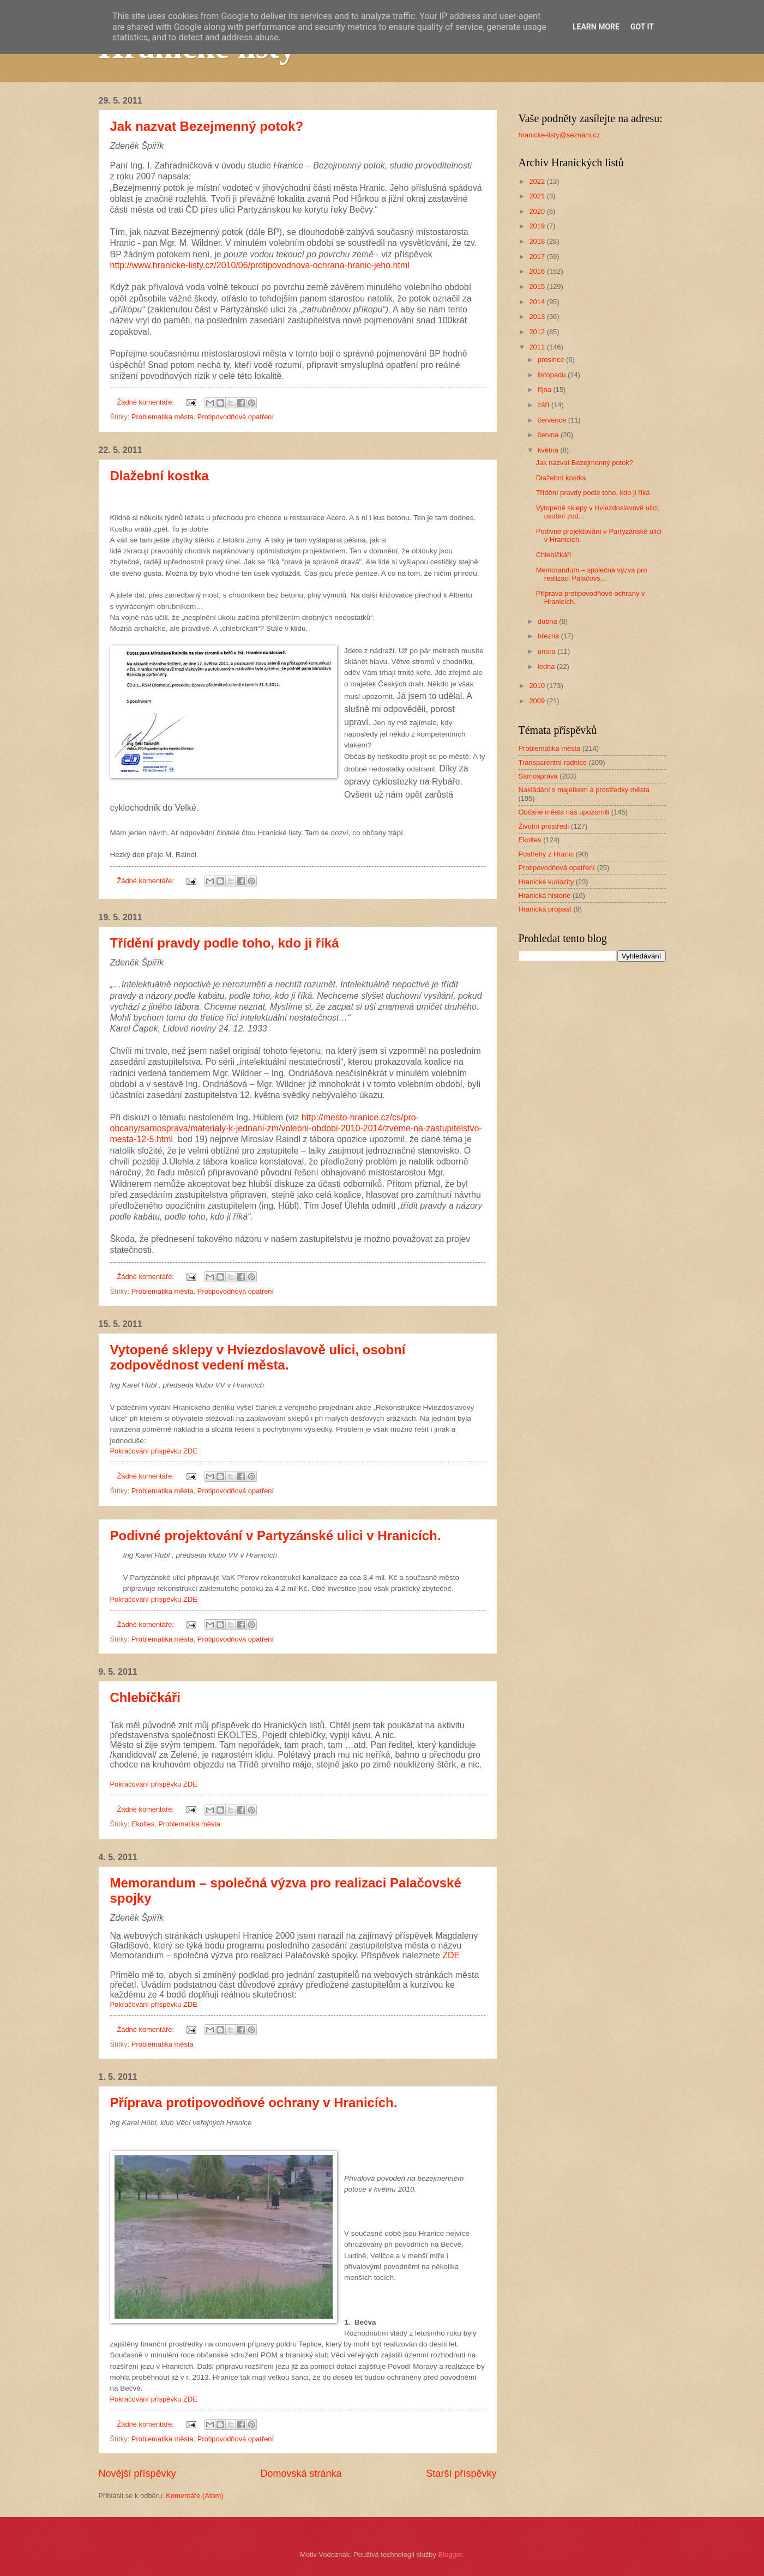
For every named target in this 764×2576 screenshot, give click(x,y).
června (549, 435)
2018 (537, 241)
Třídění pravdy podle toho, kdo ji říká (224, 943)
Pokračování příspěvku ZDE (153, 1451)
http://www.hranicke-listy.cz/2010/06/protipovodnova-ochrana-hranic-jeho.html (260, 265)
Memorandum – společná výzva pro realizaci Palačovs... (591, 574)
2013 (537, 316)
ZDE (451, 1955)
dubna (548, 621)
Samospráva (538, 776)
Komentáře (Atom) (194, 2495)
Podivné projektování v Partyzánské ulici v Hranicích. (275, 1535)
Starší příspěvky (461, 2473)
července (553, 420)
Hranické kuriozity (546, 882)
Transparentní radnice (553, 762)
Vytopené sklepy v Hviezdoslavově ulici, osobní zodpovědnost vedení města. (258, 1357)
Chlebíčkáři (145, 1697)
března (549, 636)
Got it (642, 26)
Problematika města (162, 417)
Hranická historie (545, 895)
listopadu (553, 375)
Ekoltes (142, 1824)
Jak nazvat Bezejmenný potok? (207, 126)
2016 (537, 271)
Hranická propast (545, 909)
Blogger (450, 2554)
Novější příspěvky (137, 2473)
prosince (552, 359)
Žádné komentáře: (146, 402)
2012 (537, 332)
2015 (537, 286)
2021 (537, 196)
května (549, 450)
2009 (537, 701)
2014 (537, 302)
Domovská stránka (300, 2473)
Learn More (596, 26)
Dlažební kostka (159, 475)
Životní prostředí (544, 826)
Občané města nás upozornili (564, 812)
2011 (537, 347)
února (548, 651)
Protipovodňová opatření (235, 417)
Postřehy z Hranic (546, 854)
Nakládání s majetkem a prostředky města (584, 790)
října (546, 389)
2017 (537, 256)
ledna (547, 666)
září (544, 405)
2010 (537, 685)
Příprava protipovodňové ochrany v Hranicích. (254, 2102)
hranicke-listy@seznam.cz (559, 135)
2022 (537, 181)
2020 (537, 211)
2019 (537, 226)
